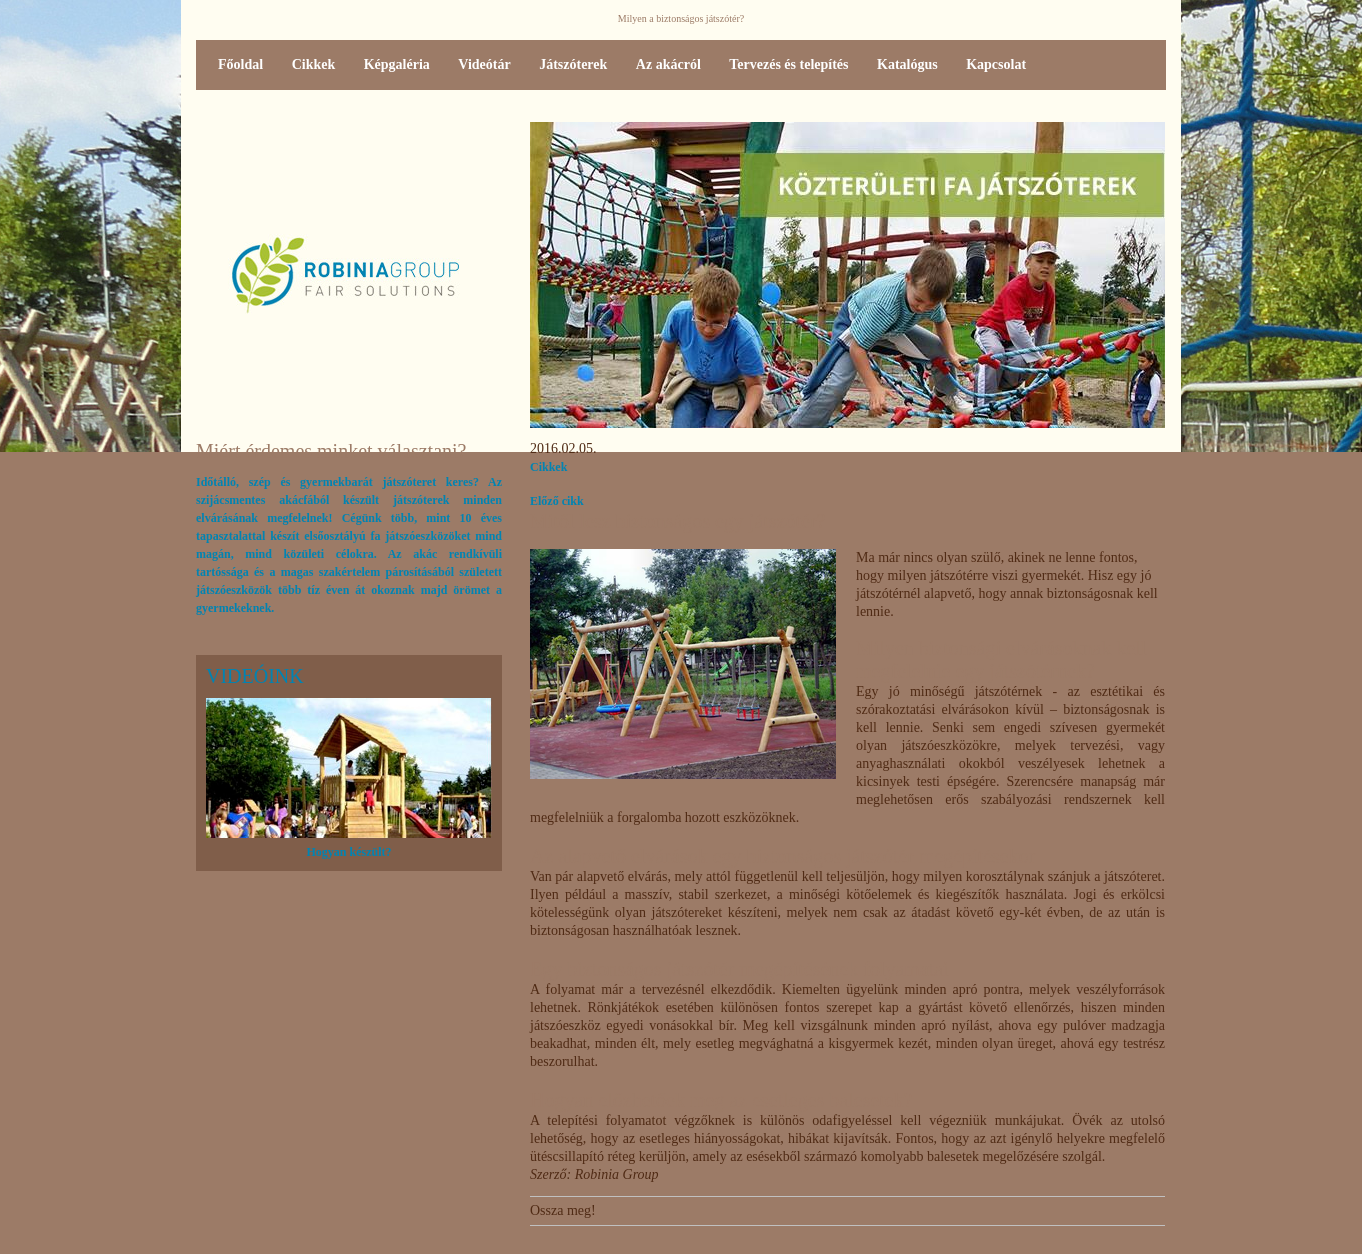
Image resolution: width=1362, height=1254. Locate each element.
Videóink (255, 676)
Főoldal (240, 64)
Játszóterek (573, 64)
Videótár (484, 64)
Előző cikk (557, 501)
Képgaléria (397, 64)
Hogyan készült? (348, 852)
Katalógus (907, 64)
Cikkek (314, 64)
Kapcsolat (996, 64)
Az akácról (668, 64)
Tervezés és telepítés (788, 64)
